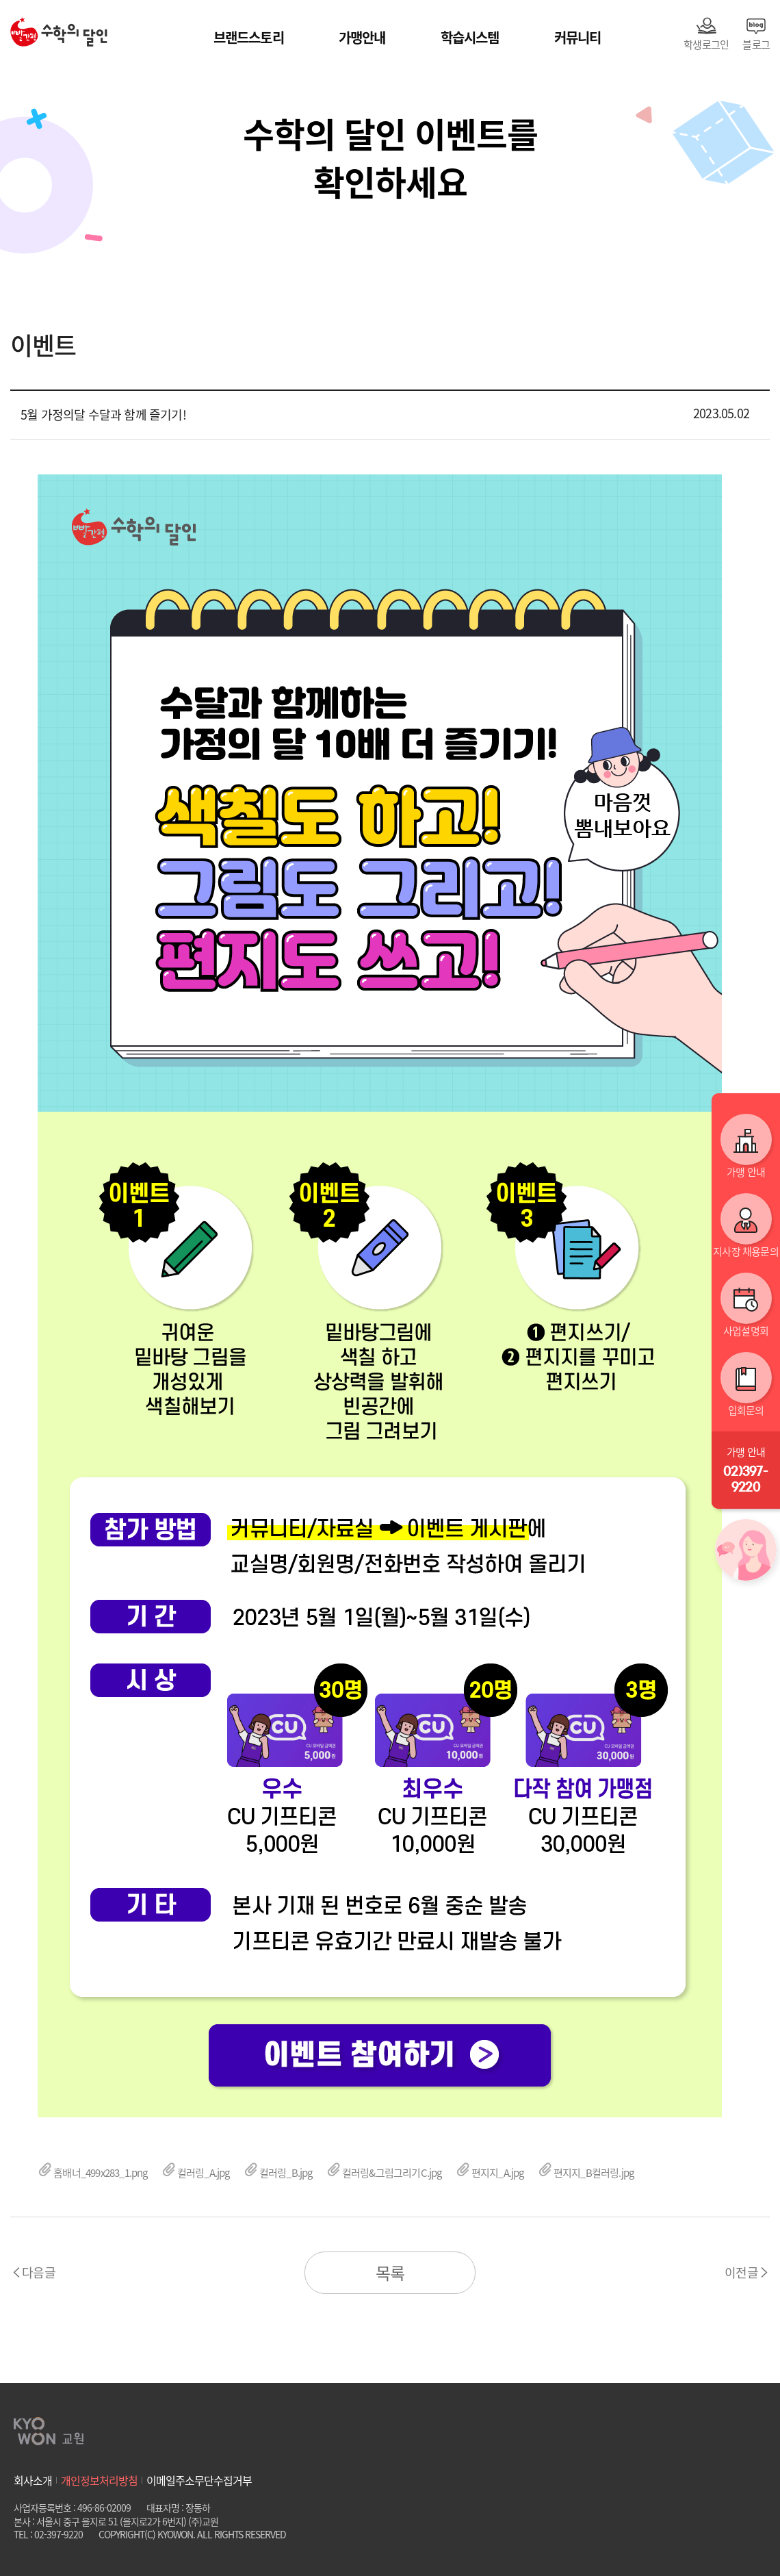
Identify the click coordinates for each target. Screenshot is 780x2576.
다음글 (38, 2272)
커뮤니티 (577, 37)
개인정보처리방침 (99, 2480)
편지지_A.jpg (490, 2172)
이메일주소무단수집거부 (199, 2480)
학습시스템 (470, 37)
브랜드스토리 (248, 37)
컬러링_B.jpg (278, 2172)
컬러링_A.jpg (195, 2172)
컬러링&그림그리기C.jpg (384, 2172)
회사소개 (33, 2480)
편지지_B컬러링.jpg (586, 2172)
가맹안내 (362, 37)
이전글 (741, 2272)
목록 (390, 2272)
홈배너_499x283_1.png (93, 2172)
